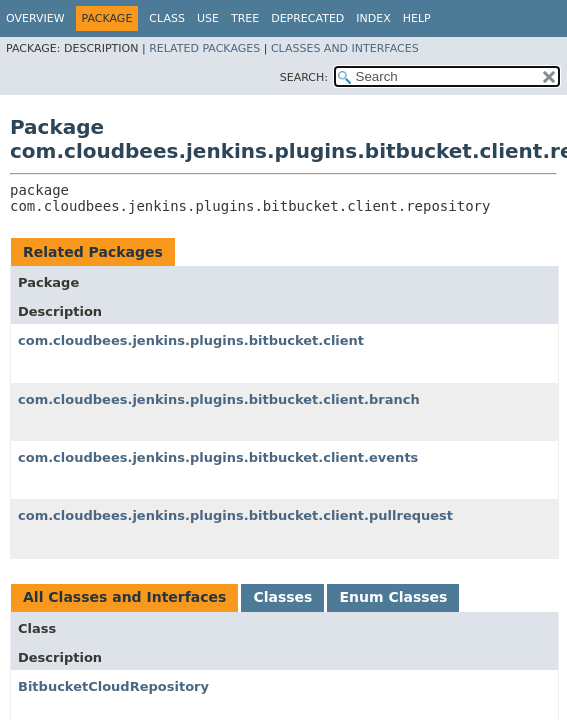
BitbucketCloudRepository (113, 686)
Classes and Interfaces (345, 48)
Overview (35, 18)
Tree (245, 18)
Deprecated (307, 18)
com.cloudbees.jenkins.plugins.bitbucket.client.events (218, 457)
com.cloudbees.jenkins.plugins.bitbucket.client (191, 340)
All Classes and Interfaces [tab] (124, 597)
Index (373, 18)
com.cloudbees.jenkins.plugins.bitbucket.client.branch (219, 399)
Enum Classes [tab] (393, 597)
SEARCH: (304, 77)
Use (208, 18)
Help (417, 18)
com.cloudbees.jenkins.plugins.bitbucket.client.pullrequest (235, 515)
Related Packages (204, 48)
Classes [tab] (282, 597)
